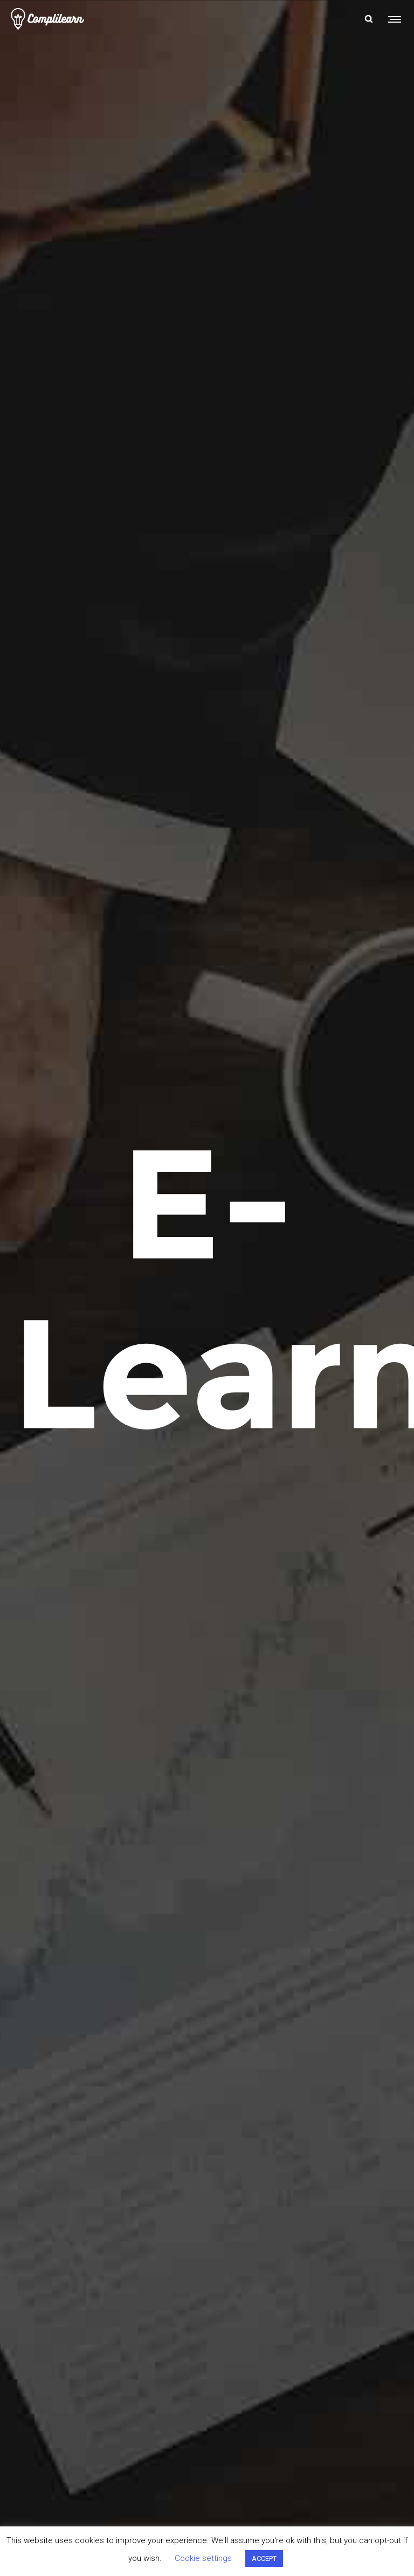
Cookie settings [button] (203, 2558)
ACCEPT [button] (264, 2558)
